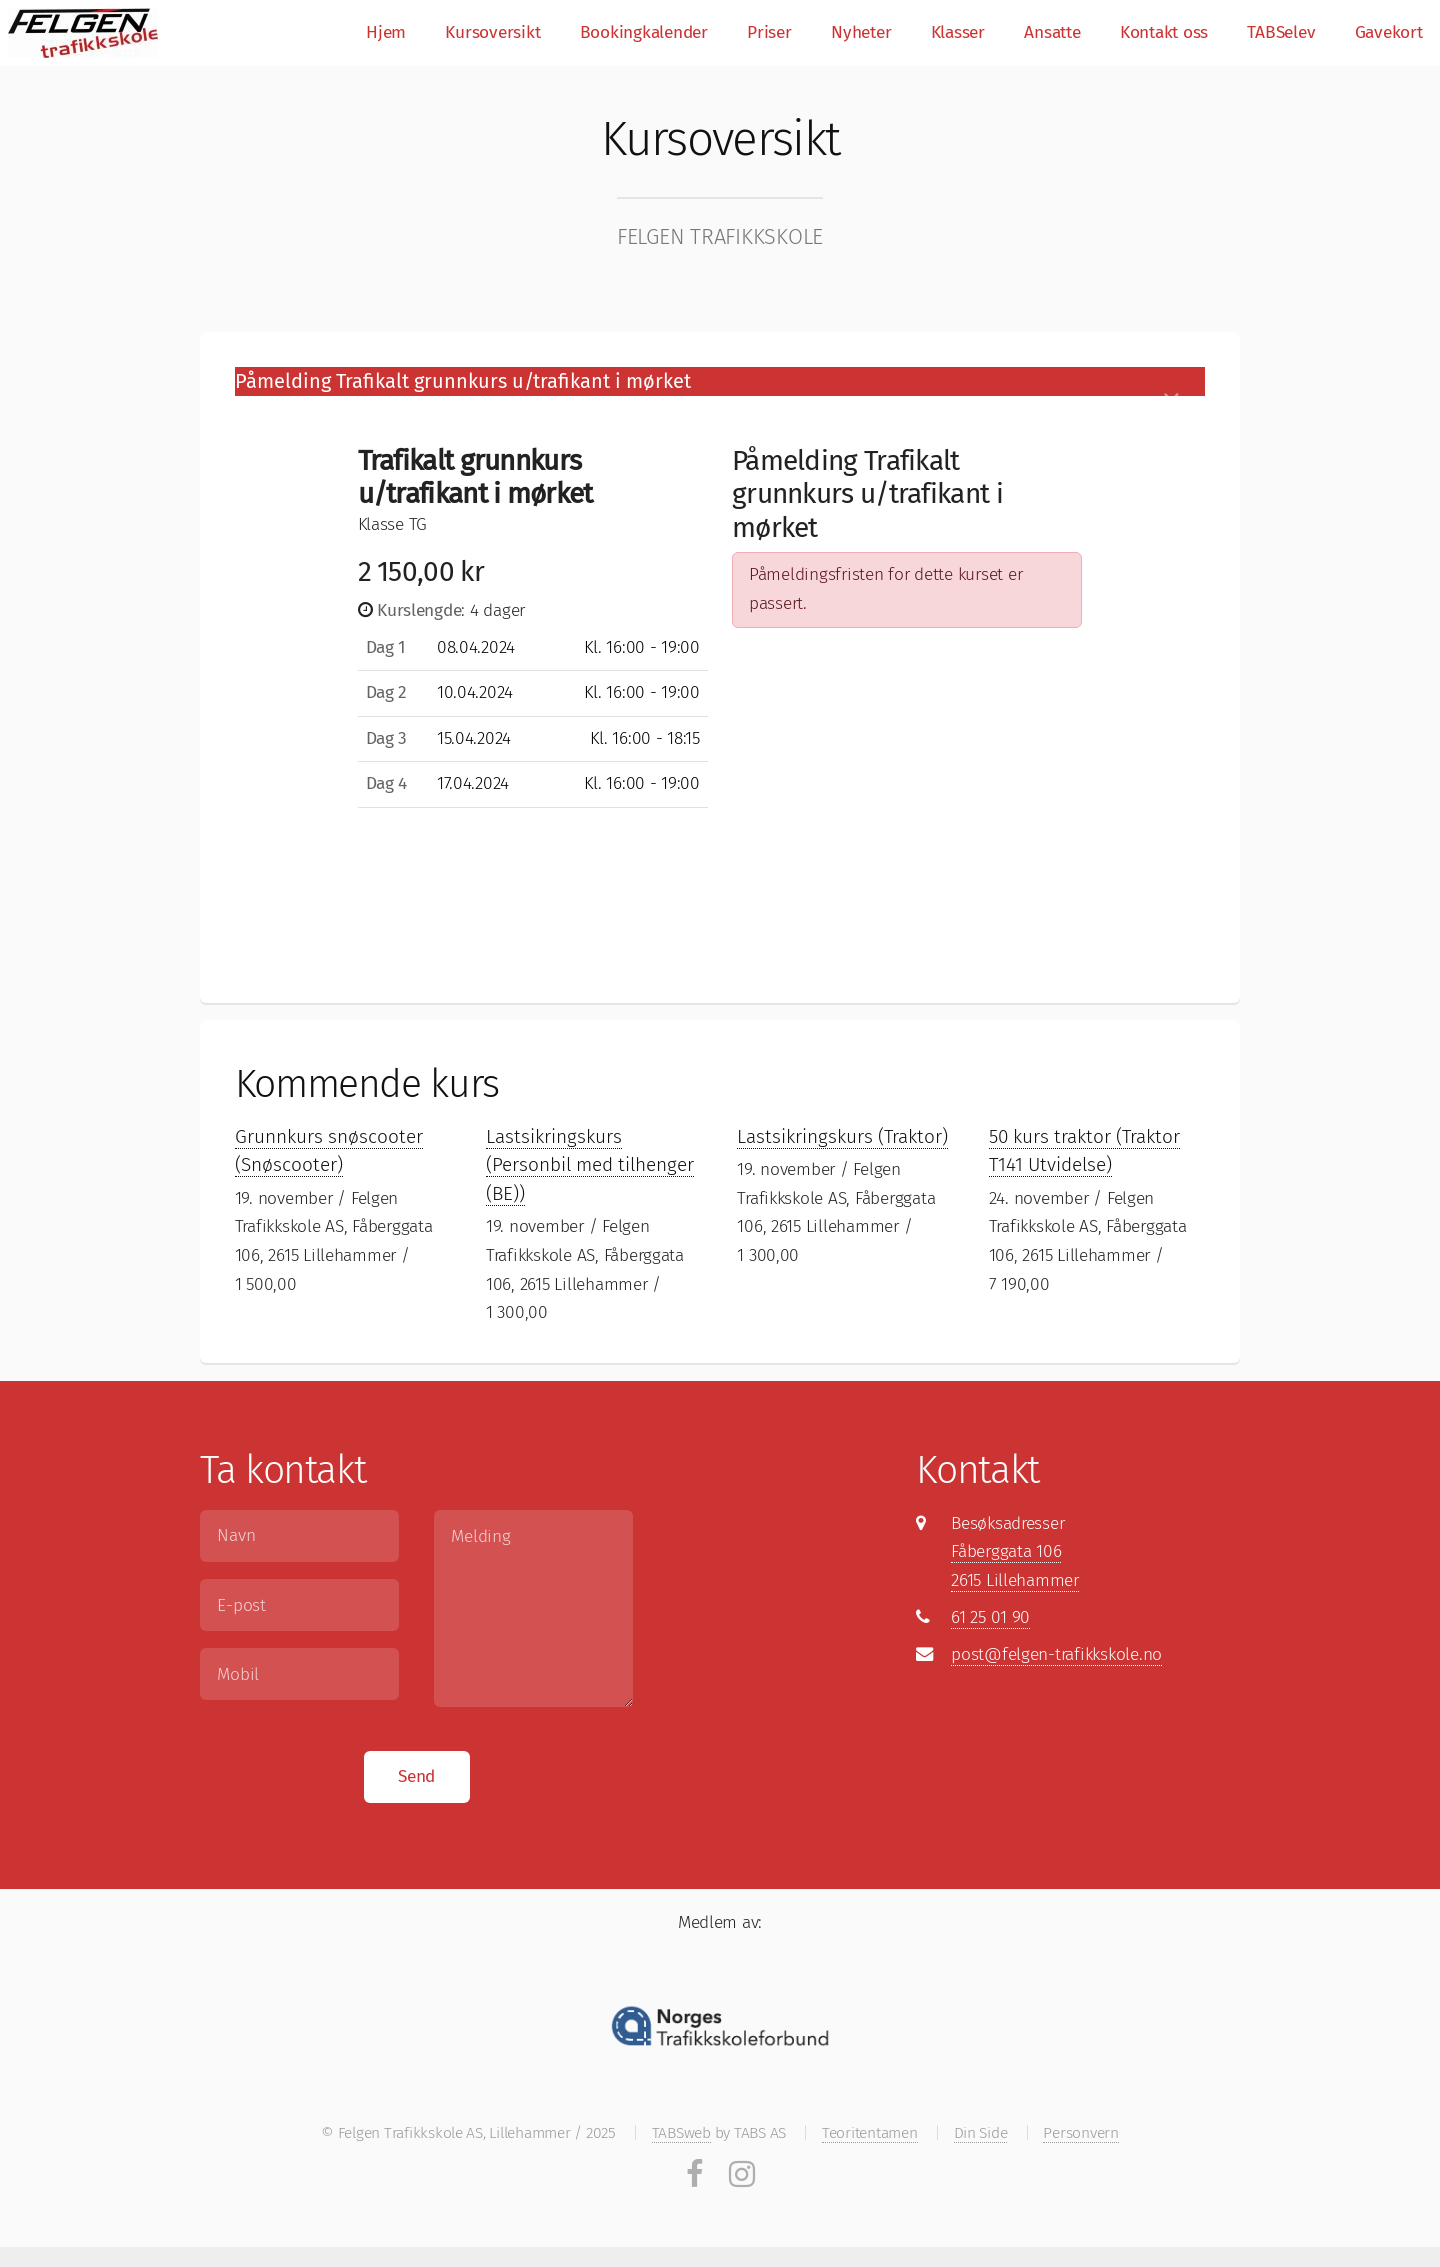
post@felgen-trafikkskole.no (1056, 1654)
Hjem (386, 32)
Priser (769, 32)
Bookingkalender (644, 32)
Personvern (1080, 2132)
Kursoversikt (492, 32)
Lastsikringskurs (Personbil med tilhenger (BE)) (590, 1165)
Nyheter (861, 32)
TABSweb (681, 2132)
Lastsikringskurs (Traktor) (842, 1136)
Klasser (958, 32)
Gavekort (1389, 32)
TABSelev (1281, 32)
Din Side (981, 2132)
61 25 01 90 (990, 1617)
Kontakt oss (1164, 32)
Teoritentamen (870, 2132)
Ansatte (1052, 32)
